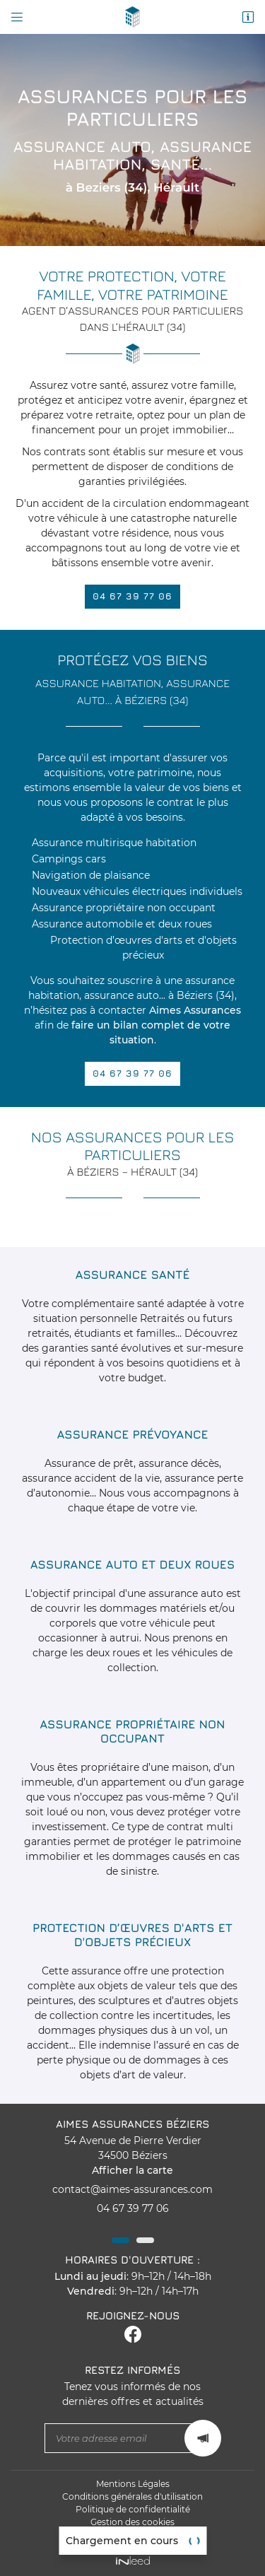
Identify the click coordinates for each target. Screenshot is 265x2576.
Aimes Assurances (195, 1010)
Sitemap (133, 2534)
